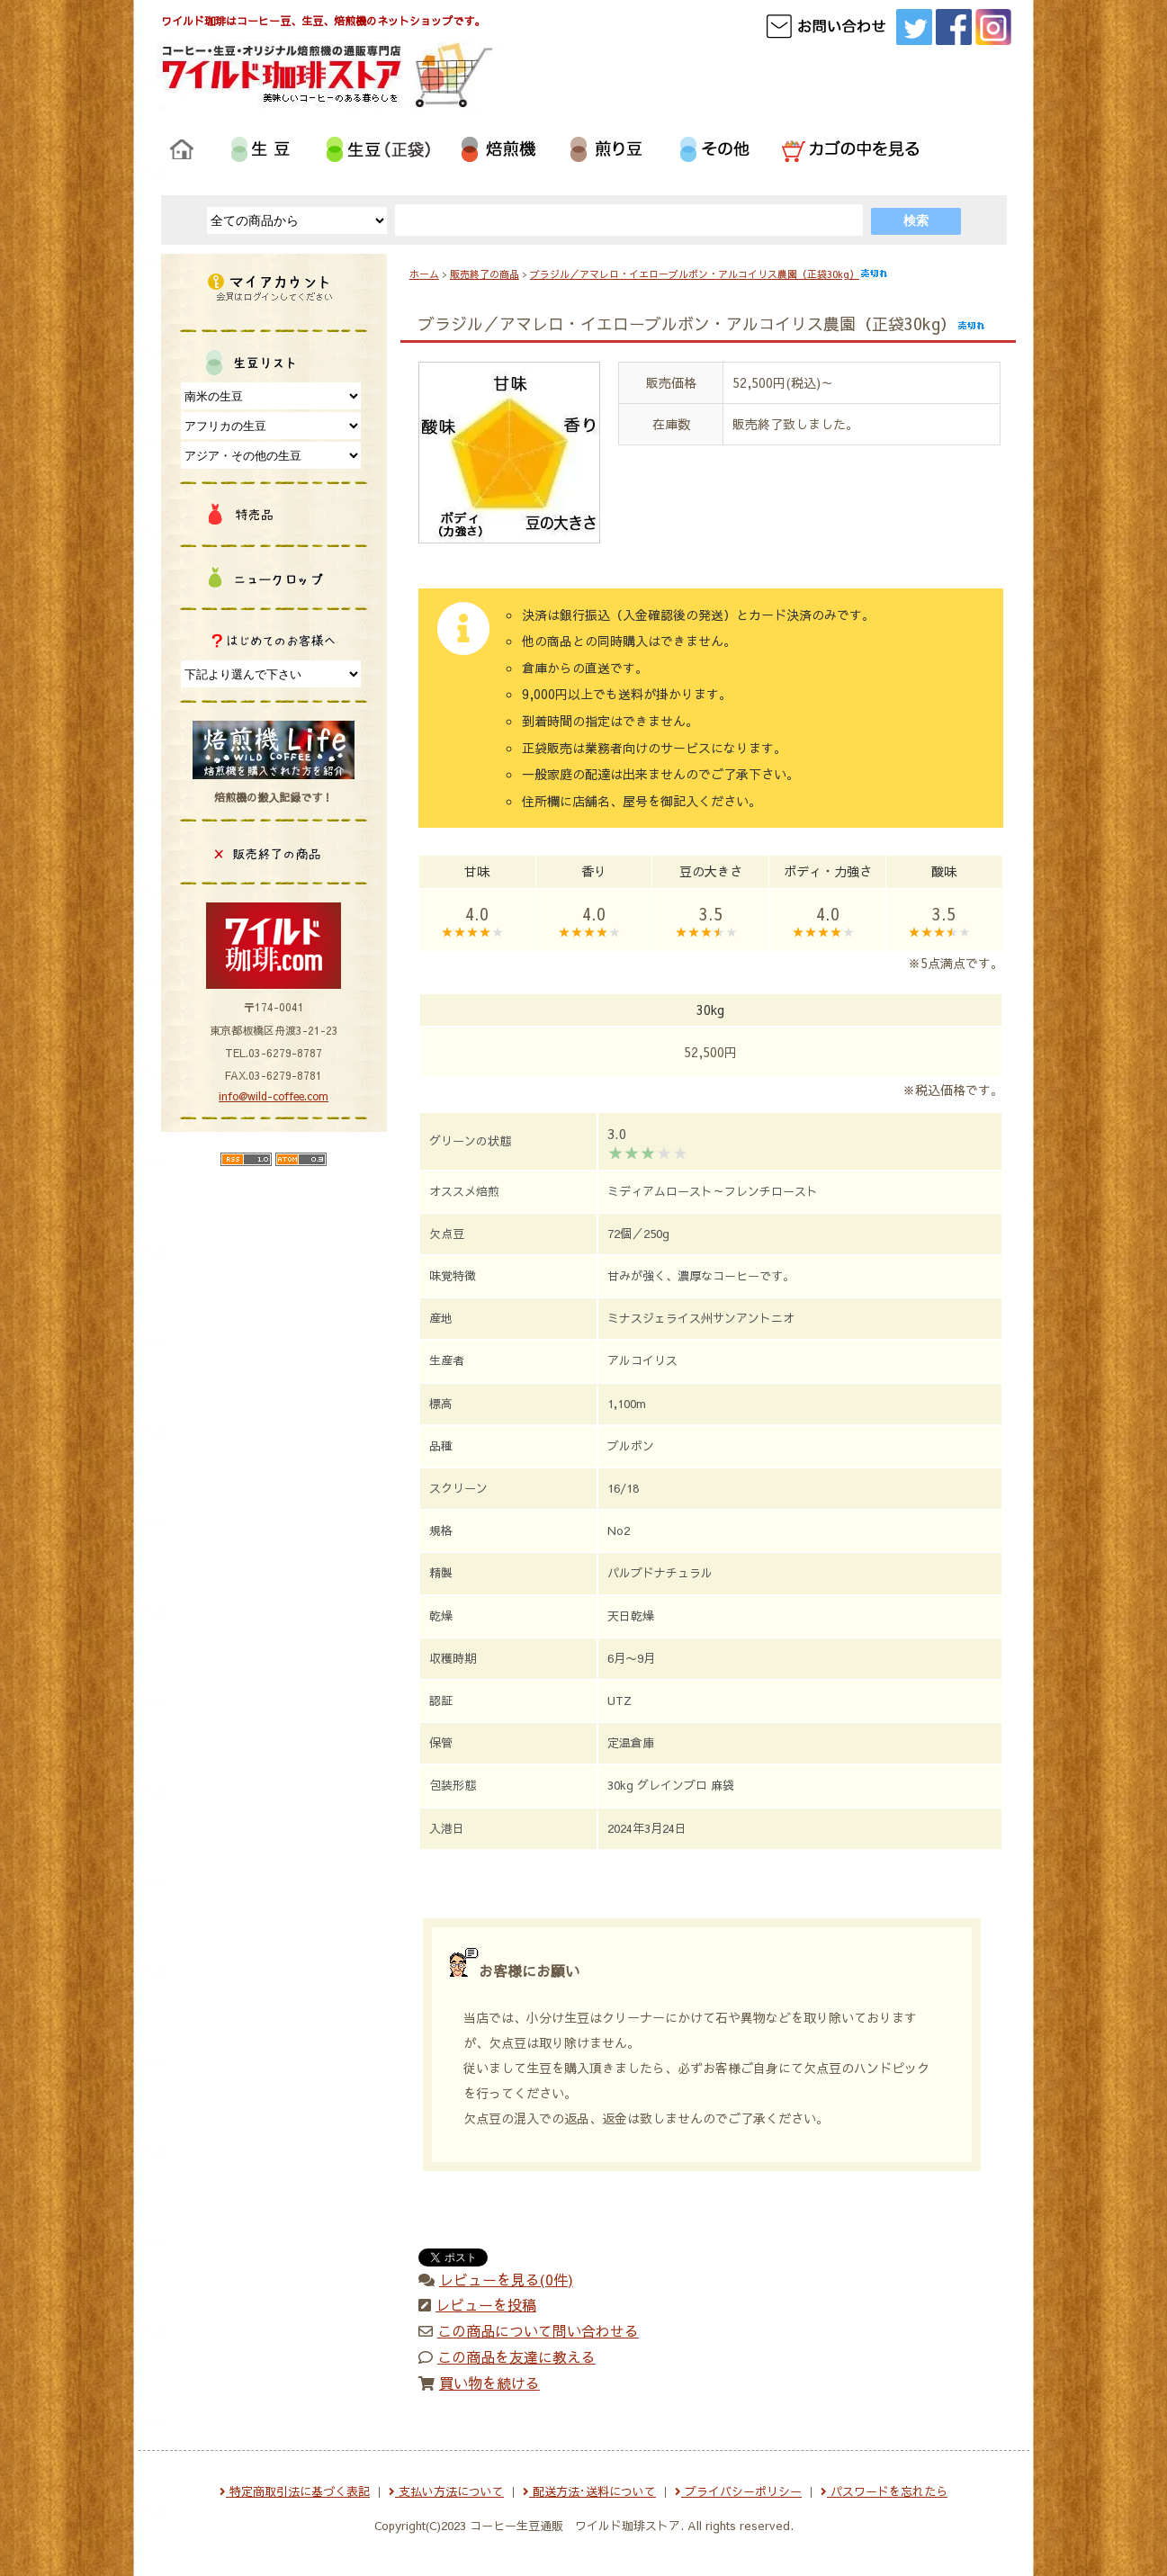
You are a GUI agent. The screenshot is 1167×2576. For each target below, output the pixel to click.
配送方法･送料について (589, 2491)
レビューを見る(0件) (506, 2279)
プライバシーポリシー (738, 2491)
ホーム (424, 274)
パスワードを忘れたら (884, 2491)
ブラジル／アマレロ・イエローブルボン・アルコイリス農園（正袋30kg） (709, 274)
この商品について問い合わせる (538, 2330)
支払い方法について (446, 2491)
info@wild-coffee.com (273, 1096)
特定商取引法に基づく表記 (295, 2491)
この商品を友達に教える (516, 2356)
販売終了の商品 (484, 274)
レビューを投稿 (485, 2304)
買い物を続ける (489, 2382)
